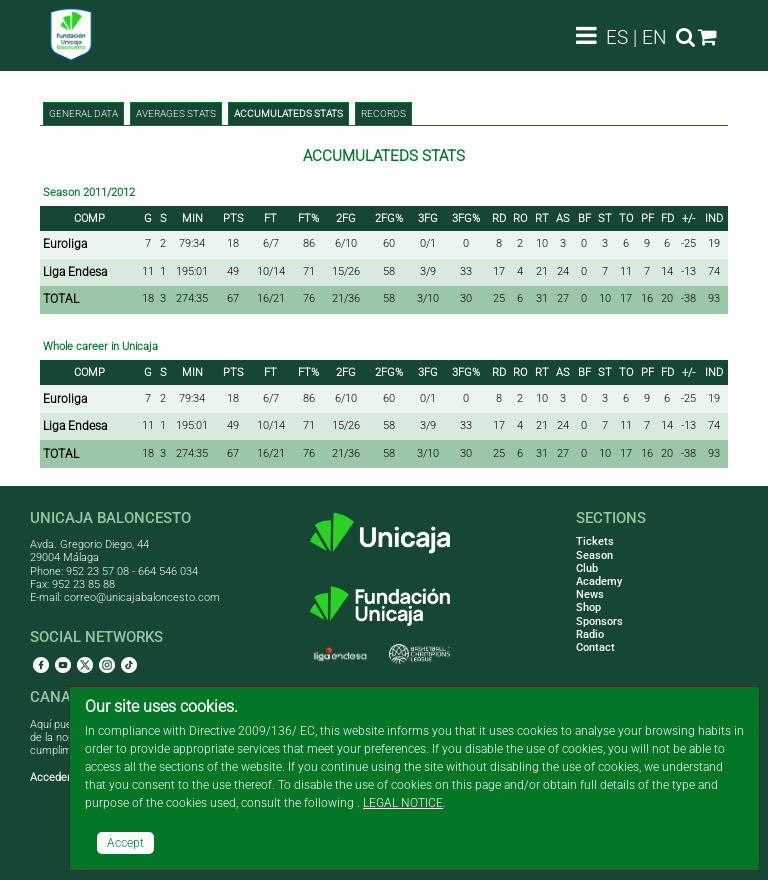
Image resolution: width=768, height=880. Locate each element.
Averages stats (176, 113)
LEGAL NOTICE (403, 803)
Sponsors (599, 621)
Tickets (595, 541)
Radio (590, 634)
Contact (595, 647)
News (590, 594)
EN (654, 37)
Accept (125, 843)
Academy (599, 581)
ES (617, 37)
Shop (588, 607)
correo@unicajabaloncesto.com (142, 597)
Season (594, 555)
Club (587, 568)
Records (383, 113)
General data (83, 113)
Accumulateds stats (288, 113)
